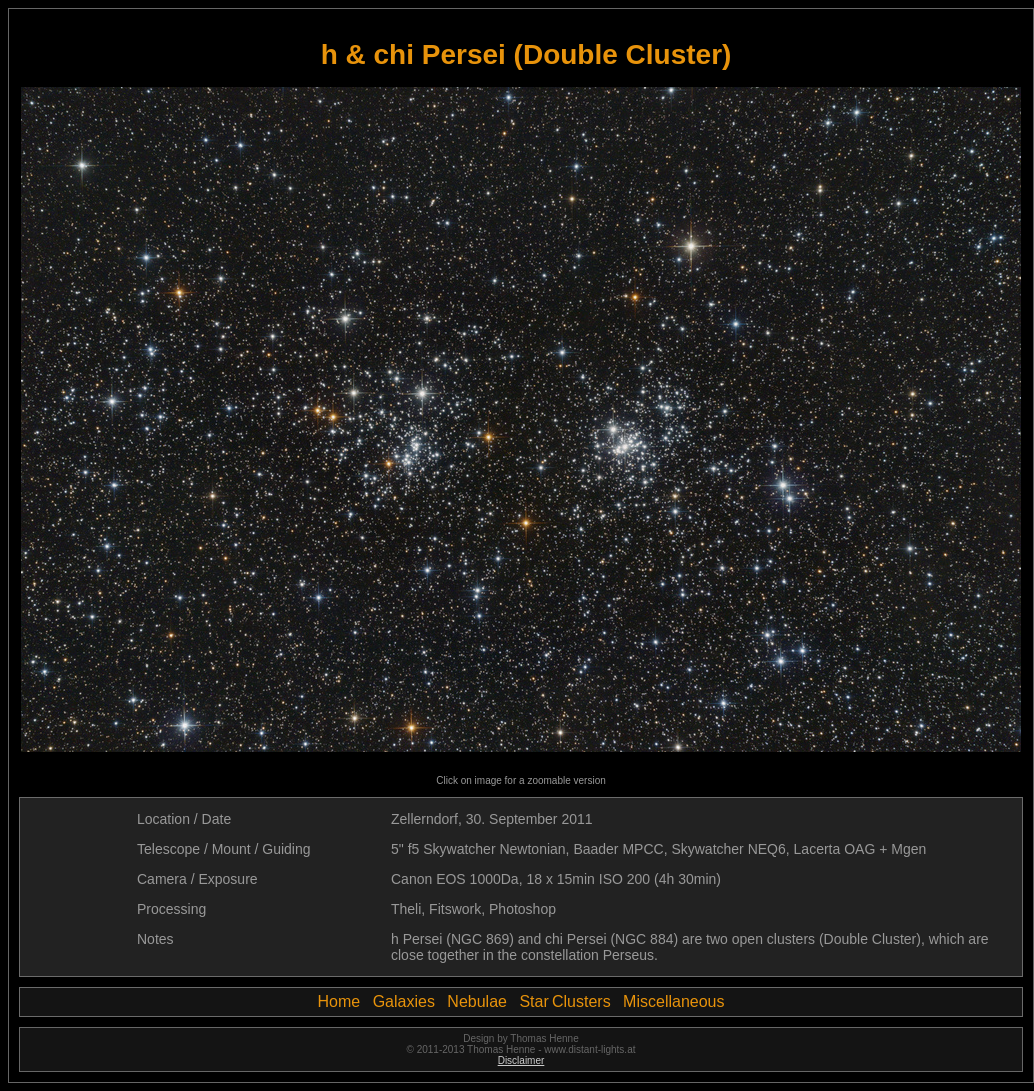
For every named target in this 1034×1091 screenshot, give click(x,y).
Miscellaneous (673, 1001)
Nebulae (477, 1001)
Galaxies (404, 1001)
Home (339, 1001)
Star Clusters (564, 1001)
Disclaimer (521, 1060)
